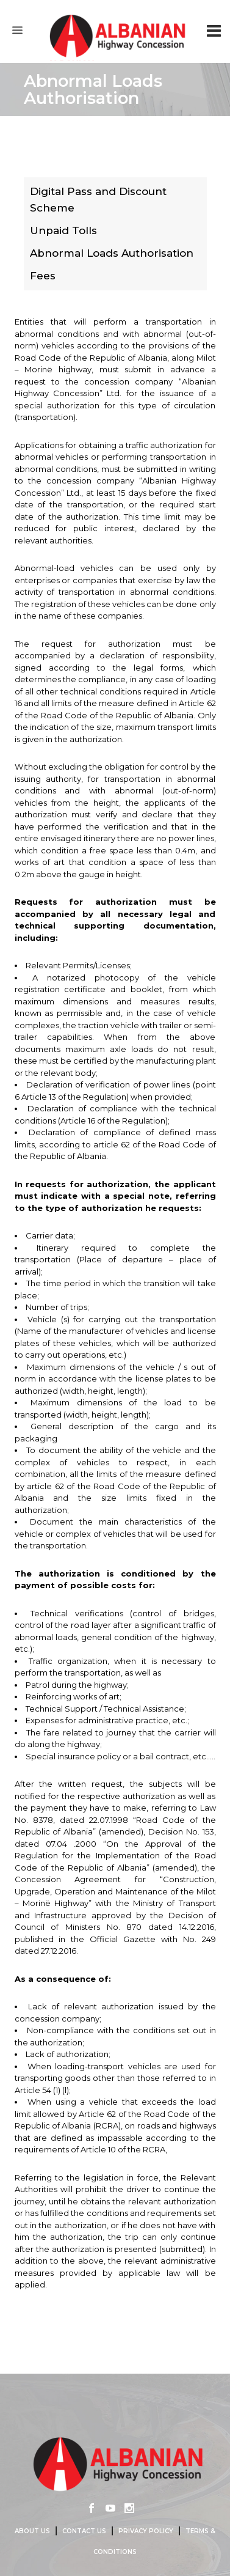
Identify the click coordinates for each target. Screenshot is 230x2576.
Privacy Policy (145, 2531)
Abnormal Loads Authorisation (111, 253)
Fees (43, 276)
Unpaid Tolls (63, 230)
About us (32, 2531)
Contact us (84, 2531)
